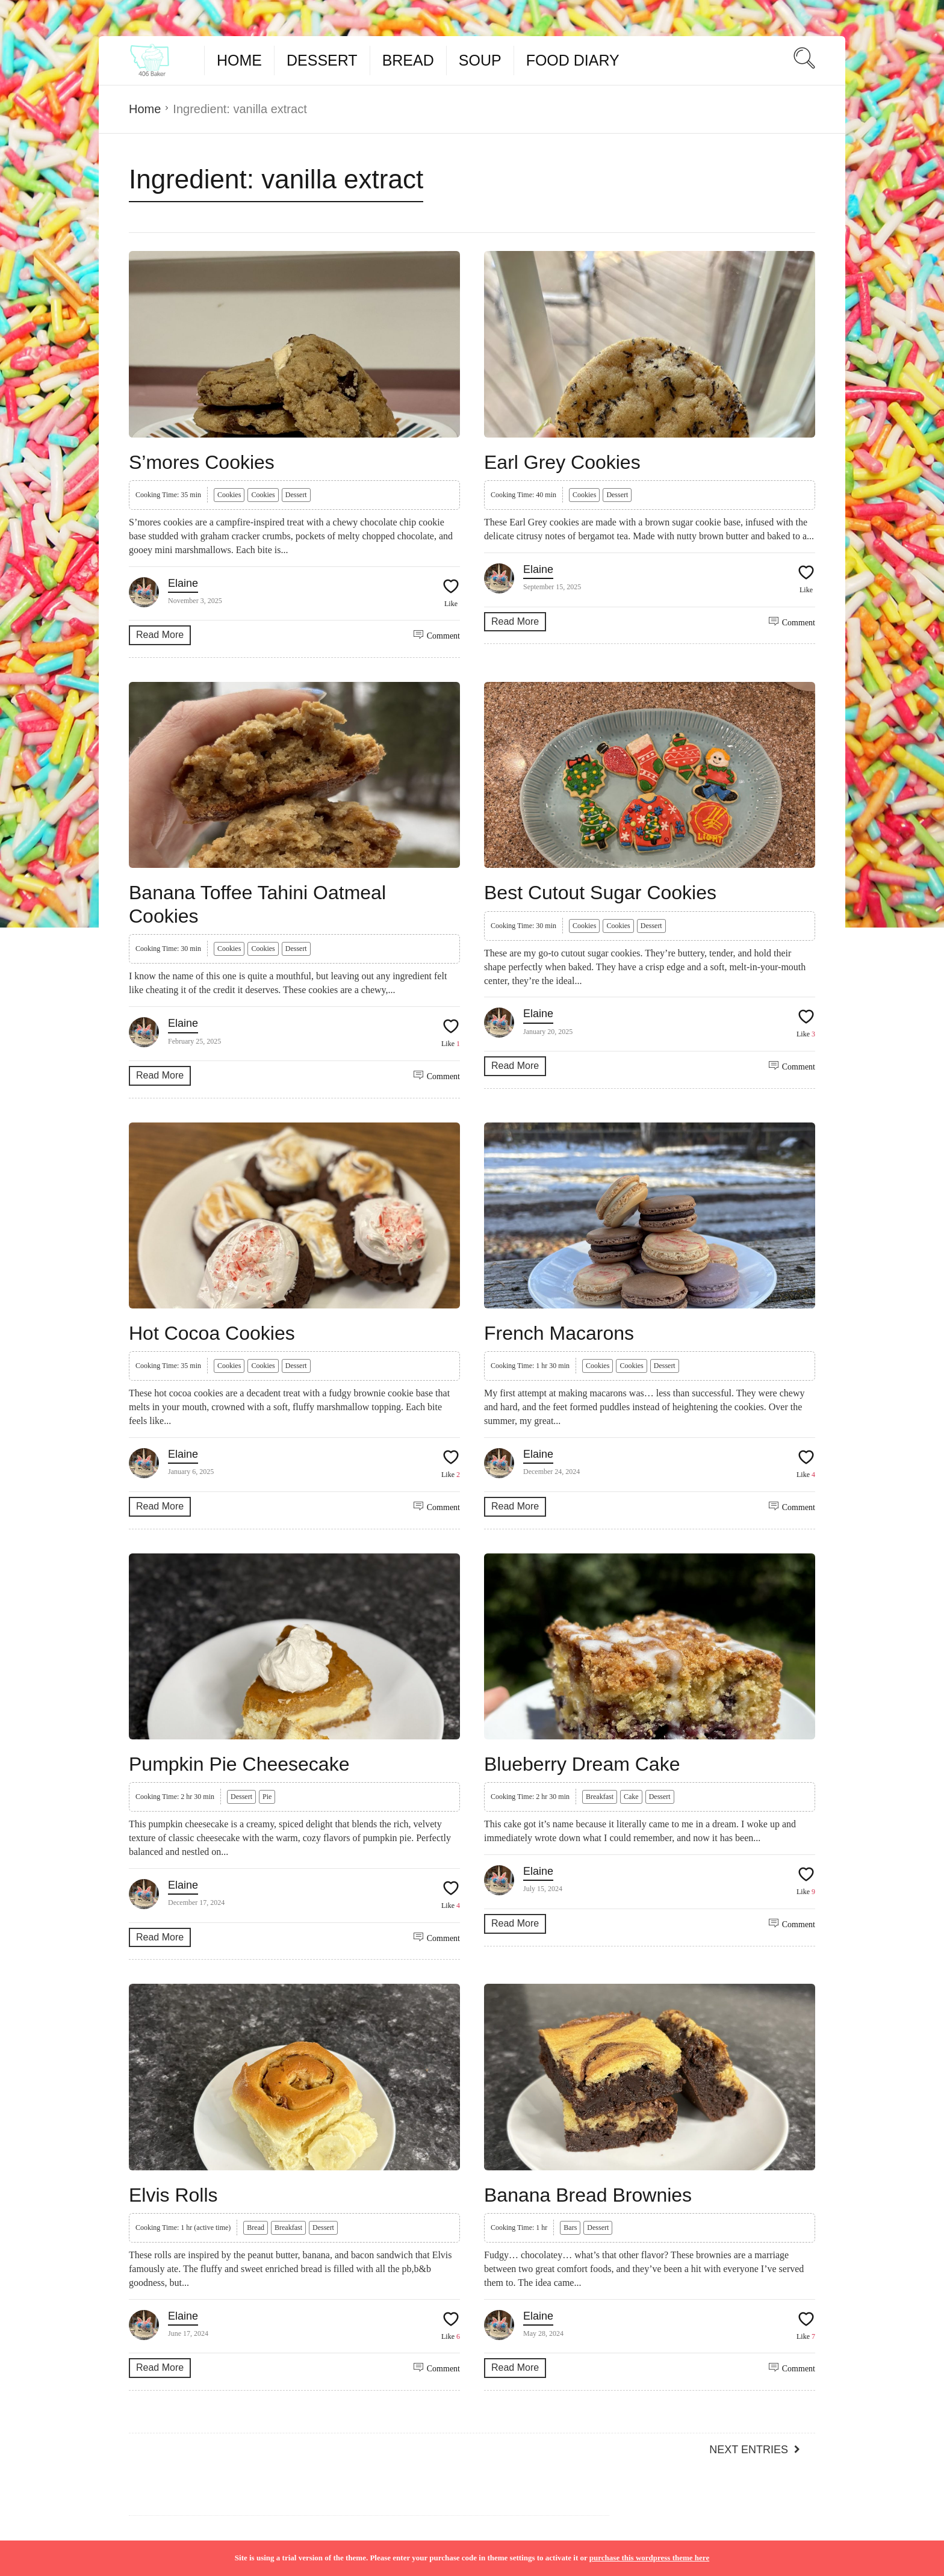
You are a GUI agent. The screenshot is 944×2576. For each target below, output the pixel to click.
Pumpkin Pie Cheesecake (239, 1764)
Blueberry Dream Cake (582, 1764)
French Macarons (559, 1333)
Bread (408, 60)
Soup (480, 60)
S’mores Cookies (202, 462)
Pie (267, 1796)
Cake (631, 1796)
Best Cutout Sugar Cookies (600, 892)
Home (239, 60)
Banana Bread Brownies (588, 2195)
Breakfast (599, 1796)
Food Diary (573, 60)
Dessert (322, 60)
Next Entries (748, 2450)
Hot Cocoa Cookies (212, 1333)
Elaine (183, 583)
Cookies (229, 495)
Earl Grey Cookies (562, 462)
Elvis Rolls (173, 2195)
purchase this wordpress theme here (649, 2557)
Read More (160, 635)
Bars (570, 2227)
